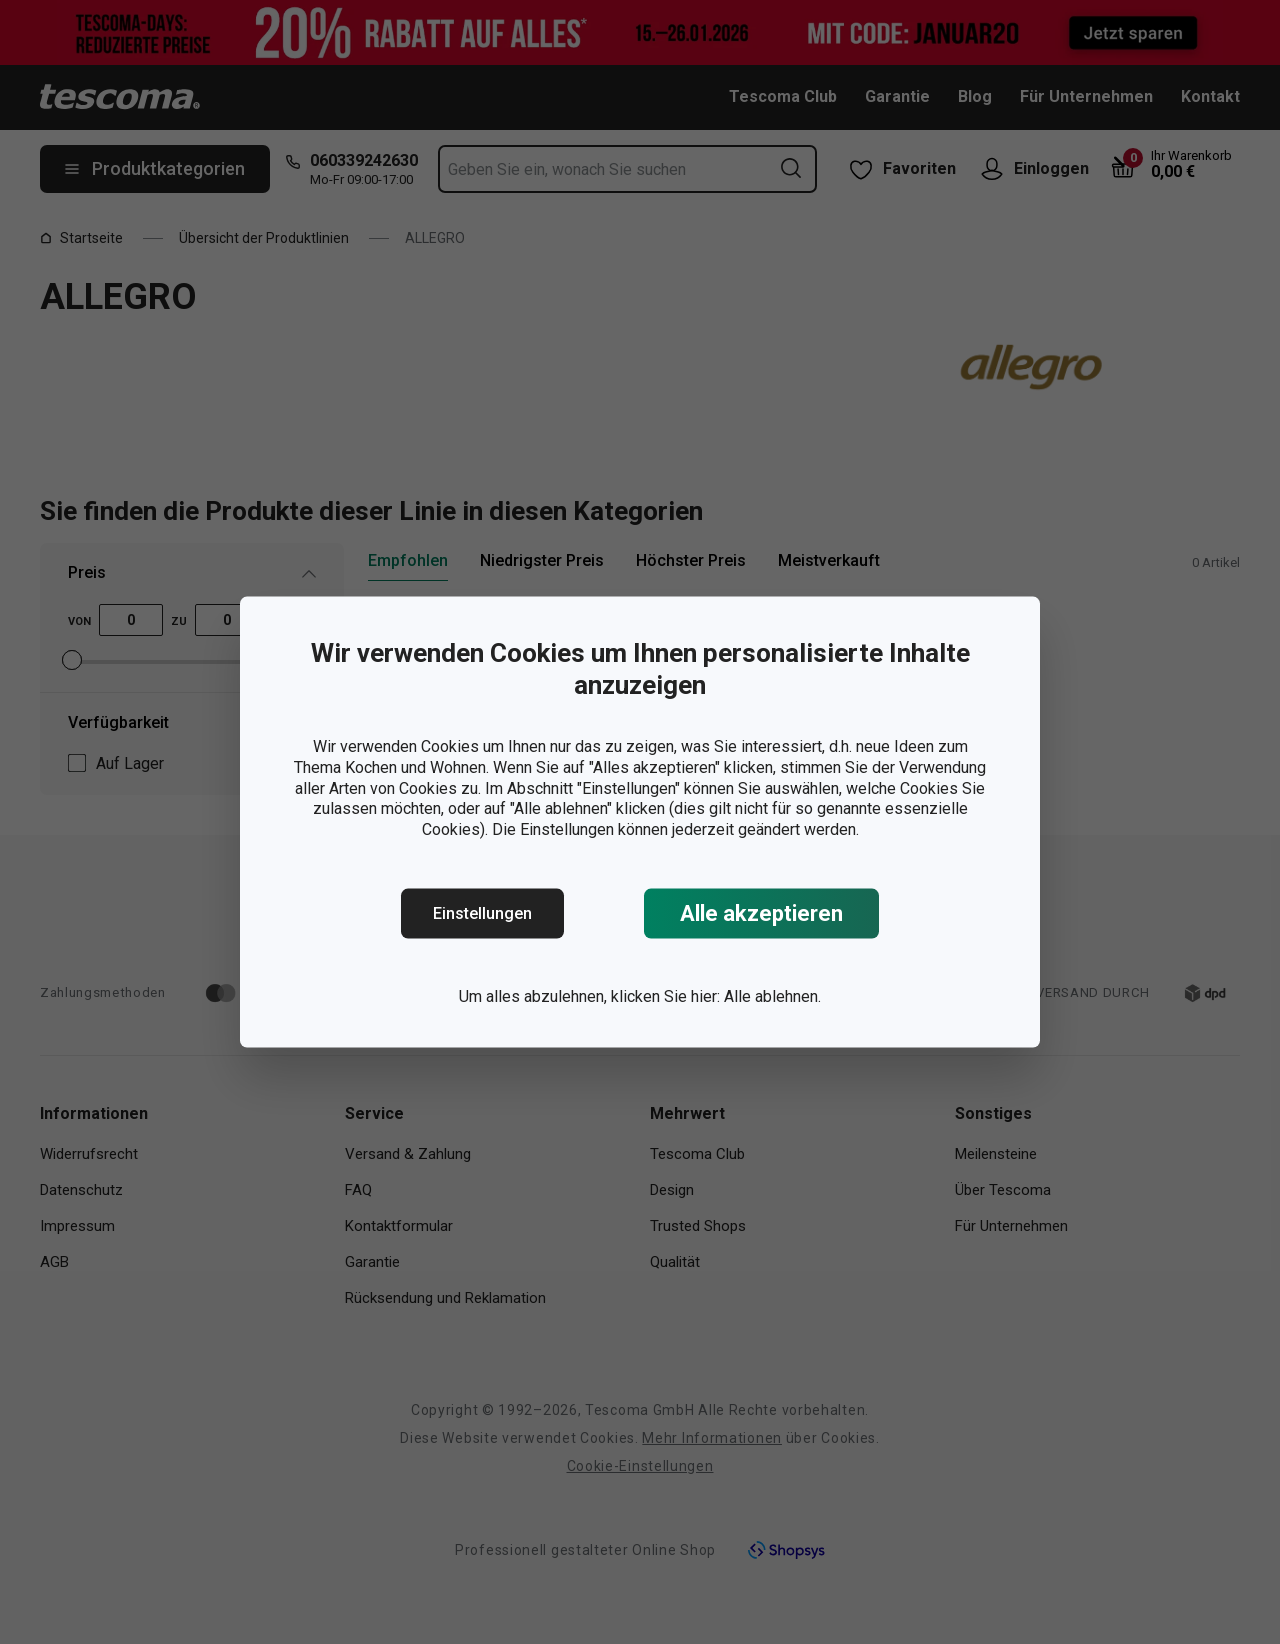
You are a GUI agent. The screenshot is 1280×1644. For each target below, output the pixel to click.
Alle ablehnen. (772, 996)
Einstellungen (482, 913)
